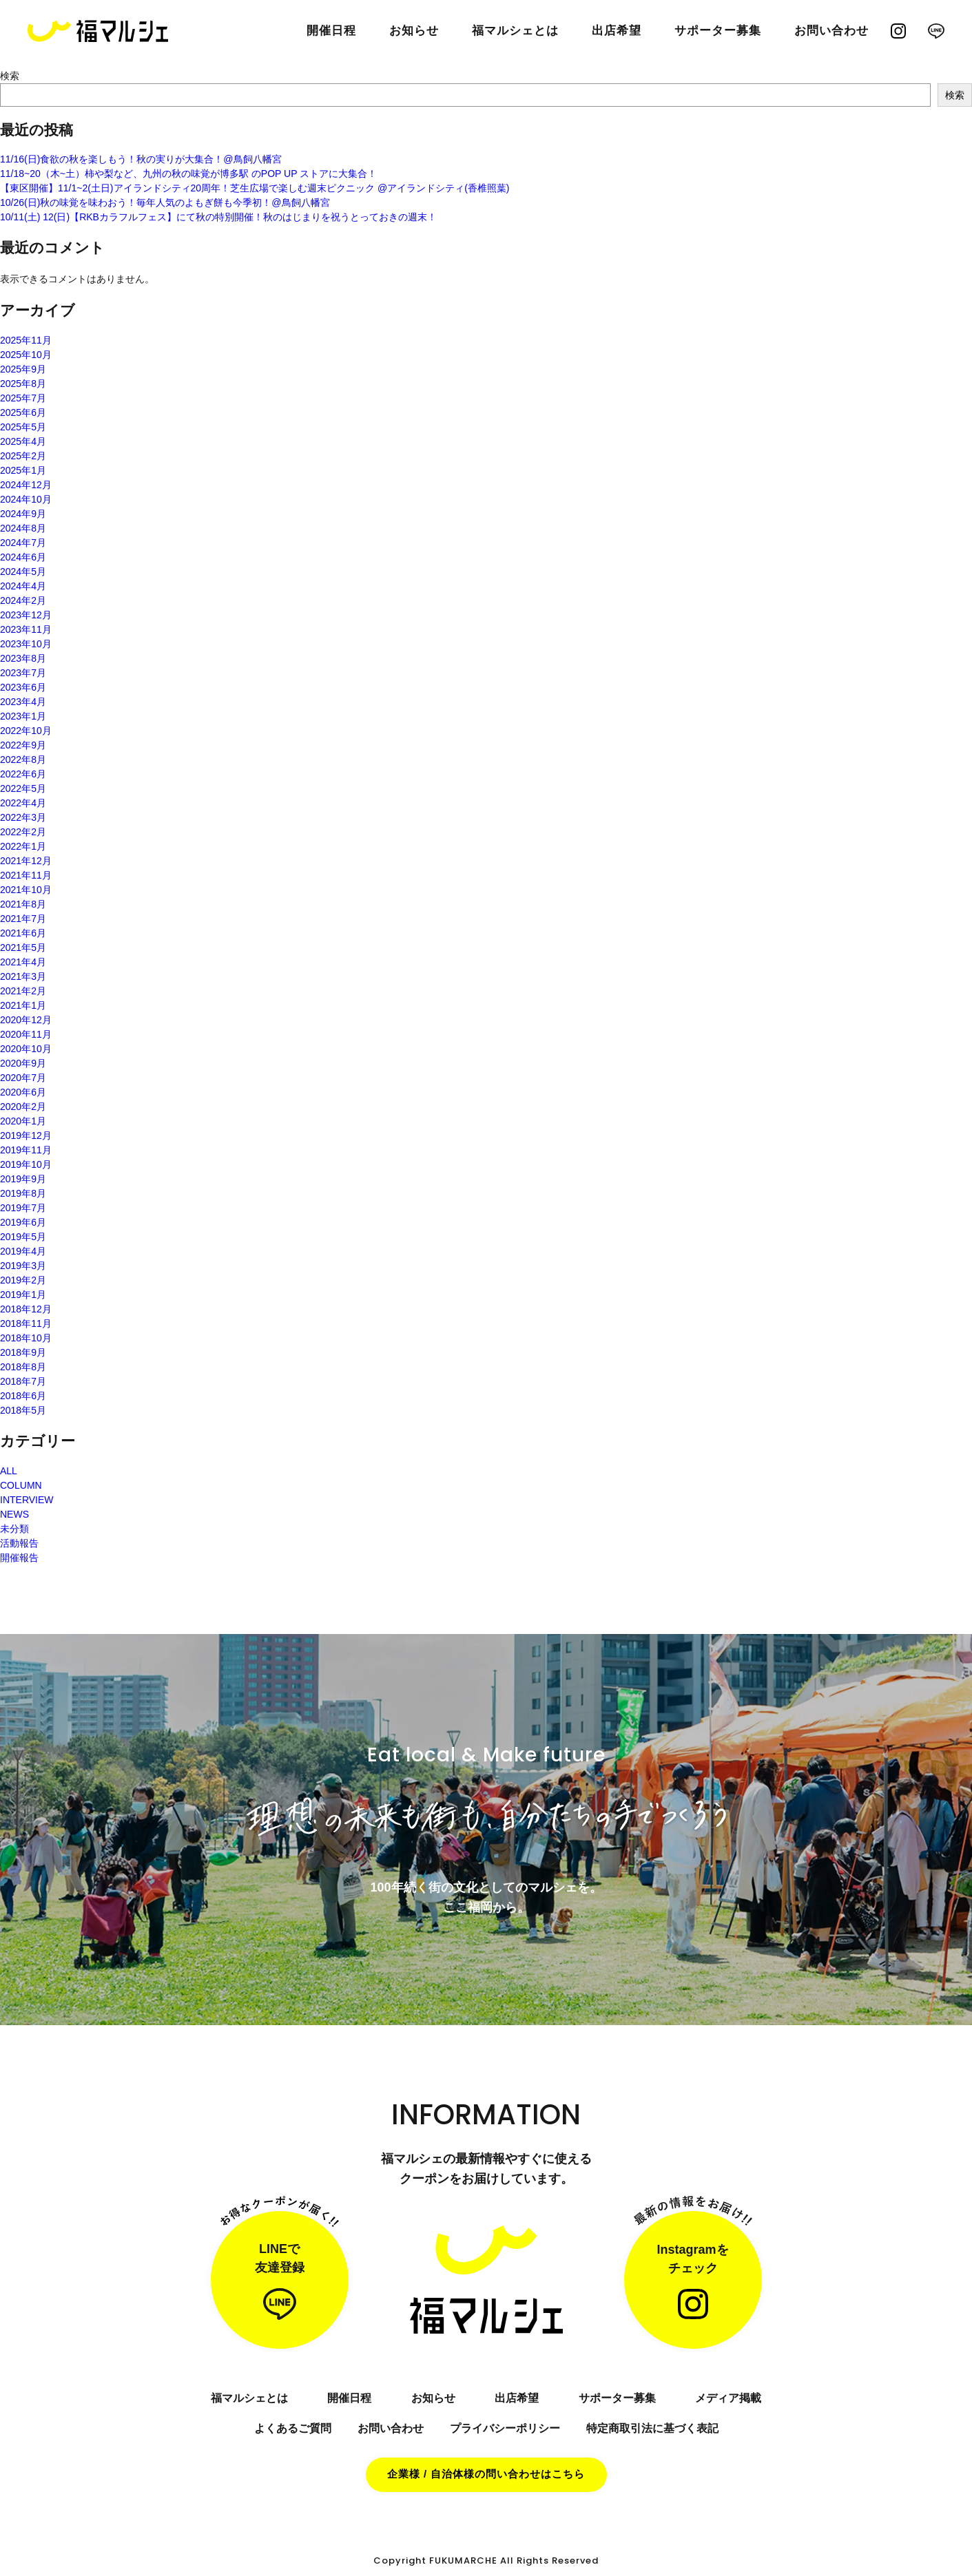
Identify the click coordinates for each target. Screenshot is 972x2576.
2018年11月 (26, 1323)
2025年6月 (23, 412)
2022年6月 (23, 773)
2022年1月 (23, 846)
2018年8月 (23, 1366)
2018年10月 (26, 1337)
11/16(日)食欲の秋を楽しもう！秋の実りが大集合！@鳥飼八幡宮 (141, 159)
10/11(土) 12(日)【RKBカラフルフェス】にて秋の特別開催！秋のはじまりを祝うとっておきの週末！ (218, 216)
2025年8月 (23, 383)
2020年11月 (26, 1034)
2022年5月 (23, 788)
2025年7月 (23, 398)
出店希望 (517, 2398)
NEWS (14, 1514)
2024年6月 (23, 557)
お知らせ (414, 30)
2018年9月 (23, 1352)
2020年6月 (23, 1092)
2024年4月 (23, 585)
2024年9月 (23, 513)
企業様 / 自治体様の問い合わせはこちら (486, 2474)
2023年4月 (23, 701)
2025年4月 (23, 441)
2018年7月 (23, 1381)
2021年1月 (23, 1005)
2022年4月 (23, 802)
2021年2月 (23, 990)
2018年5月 (23, 1410)
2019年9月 (23, 1178)
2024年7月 (23, 542)
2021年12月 (26, 860)
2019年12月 (26, 1135)
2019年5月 (23, 1236)
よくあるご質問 (292, 2428)
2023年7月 (23, 672)
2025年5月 (23, 426)
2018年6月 (23, 1395)
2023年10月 (26, 643)
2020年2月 (23, 1106)
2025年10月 (26, 354)
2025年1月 (23, 470)
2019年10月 (26, 1164)
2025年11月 (26, 340)
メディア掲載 (728, 2398)
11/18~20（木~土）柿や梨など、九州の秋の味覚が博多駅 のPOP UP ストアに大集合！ (188, 173)
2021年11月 (26, 875)
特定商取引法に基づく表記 (652, 2428)
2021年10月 (26, 889)
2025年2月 (23, 455)
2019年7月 (23, 1207)
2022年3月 (23, 817)
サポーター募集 (717, 30)
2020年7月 (23, 1077)
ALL (8, 1470)
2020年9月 (23, 1063)
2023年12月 (26, 614)
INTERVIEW (27, 1499)
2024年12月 (26, 484)
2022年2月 (23, 831)
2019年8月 (23, 1193)
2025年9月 (23, 369)
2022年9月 (23, 745)
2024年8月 (23, 528)
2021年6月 (23, 933)
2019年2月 (23, 1280)
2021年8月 (23, 904)
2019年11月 (26, 1149)
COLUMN (21, 1485)
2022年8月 (23, 759)
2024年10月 (26, 499)
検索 (9, 75)
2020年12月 (26, 1019)
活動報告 (19, 1543)
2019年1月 (23, 1294)
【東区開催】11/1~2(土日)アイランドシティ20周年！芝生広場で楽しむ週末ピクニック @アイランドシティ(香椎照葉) (255, 187)
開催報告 (19, 1557)
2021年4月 (23, 961)
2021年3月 (23, 976)
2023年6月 (23, 687)
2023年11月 (26, 629)
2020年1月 (23, 1121)
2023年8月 (23, 658)
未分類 (14, 1528)
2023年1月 (23, 716)
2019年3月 (23, 1265)
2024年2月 (23, 600)
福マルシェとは (515, 30)
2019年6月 (23, 1222)
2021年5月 (23, 947)
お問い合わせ (391, 2428)
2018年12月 (26, 1309)
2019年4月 (23, 1251)
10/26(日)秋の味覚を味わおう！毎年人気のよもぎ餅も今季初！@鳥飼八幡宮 (165, 202)
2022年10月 (26, 730)
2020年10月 (26, 1048)
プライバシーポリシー (505, 2428)
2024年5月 (23, 571)
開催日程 (331, 30)
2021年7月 (23, 918)
